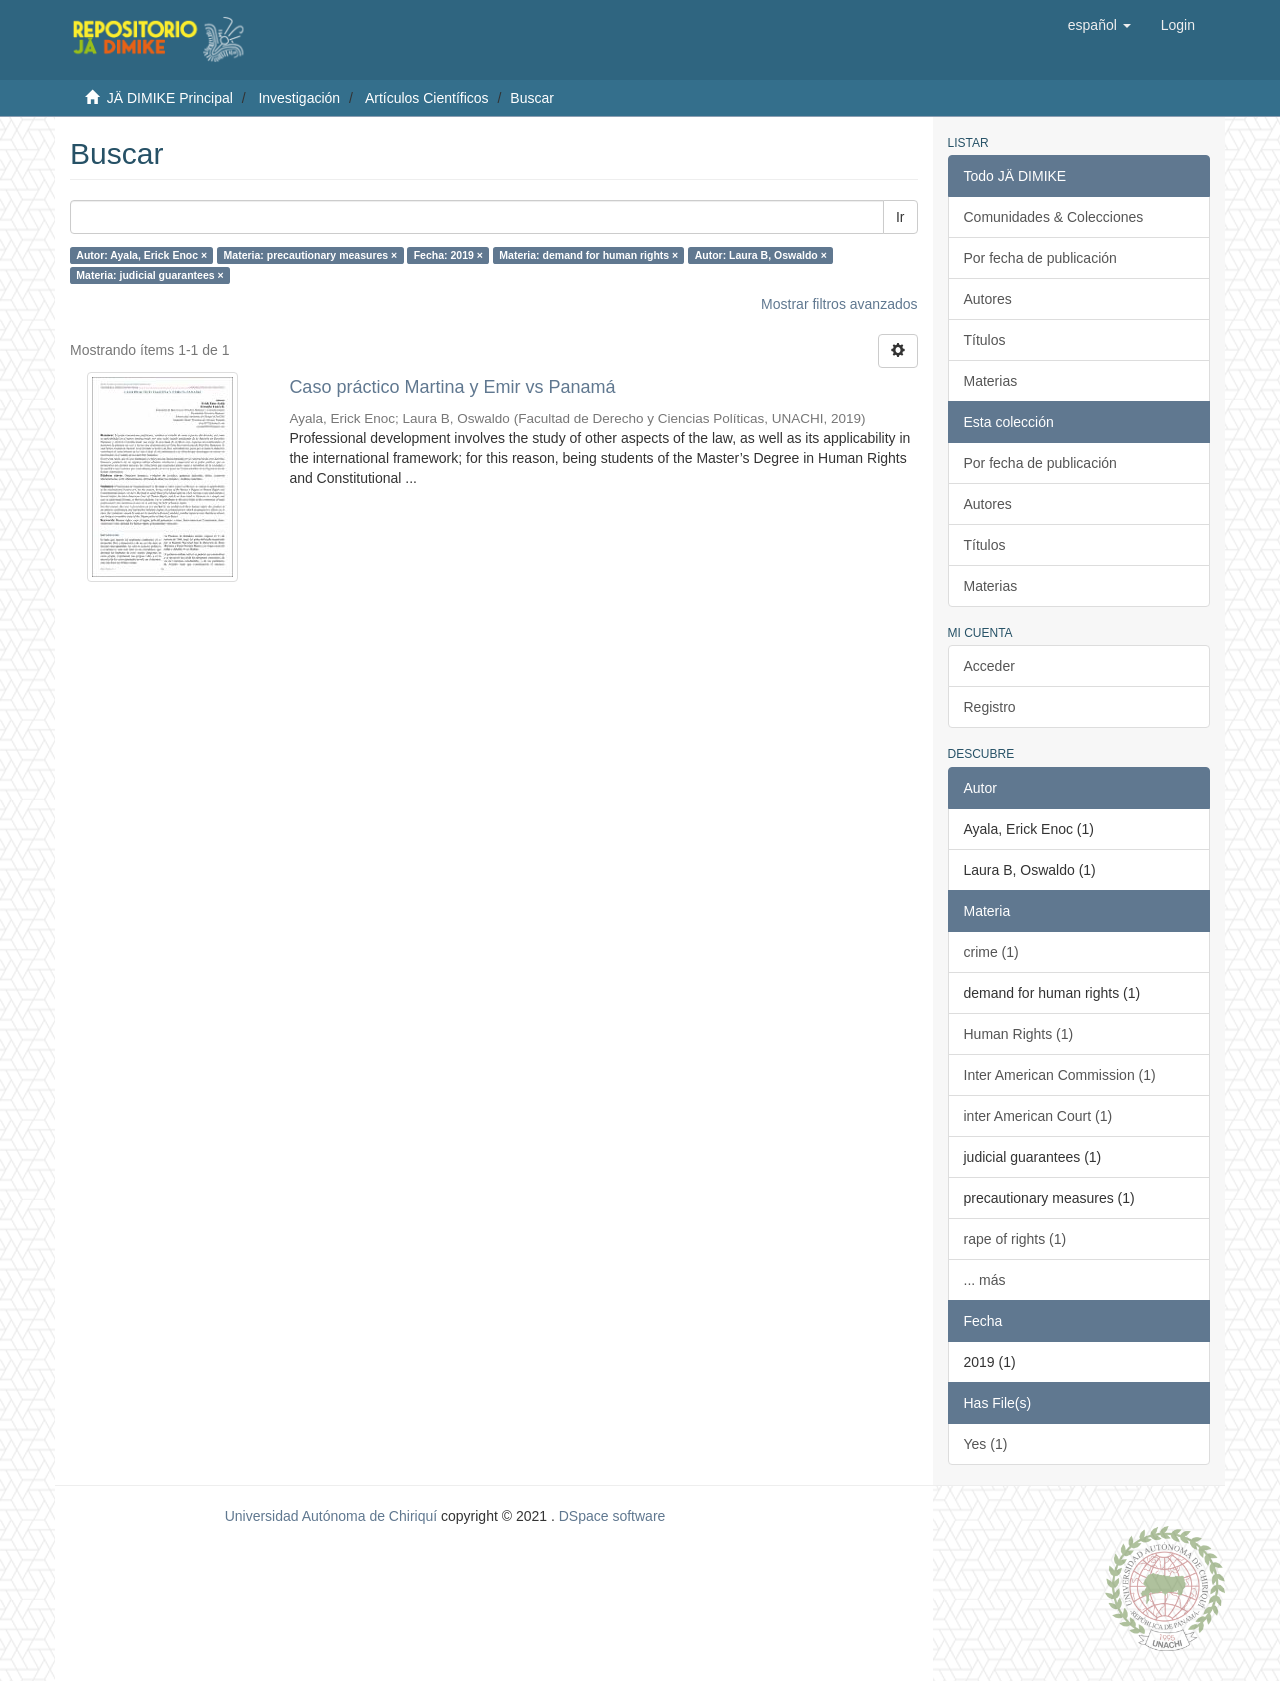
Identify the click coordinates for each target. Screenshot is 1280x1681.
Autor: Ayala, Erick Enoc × (141, 255)
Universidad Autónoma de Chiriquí (331, 1516)
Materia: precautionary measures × (311, 255)
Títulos (985, 340)
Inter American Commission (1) (1060, 1075)
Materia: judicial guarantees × (149, 275)
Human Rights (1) (1019, 1034)
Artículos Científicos (427, 98)
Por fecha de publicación (1040, 258)
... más (985, 1280)
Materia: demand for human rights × (588, 255)
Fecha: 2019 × (448, 255)
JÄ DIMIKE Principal (170, 98)
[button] (1099, 25)
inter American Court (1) (1038, 1116)
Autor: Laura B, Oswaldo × (761, 255)
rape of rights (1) (1015, 1239)
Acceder (989, 666)
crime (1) (991, 952)
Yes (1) (986, 1444)
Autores (988, 299)
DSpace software (612, 1516)
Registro (990, 707)
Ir (900, 217)
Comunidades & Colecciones (1054, 217)
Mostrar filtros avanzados (839, 304)
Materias (991, 381)
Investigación (299, 98)
